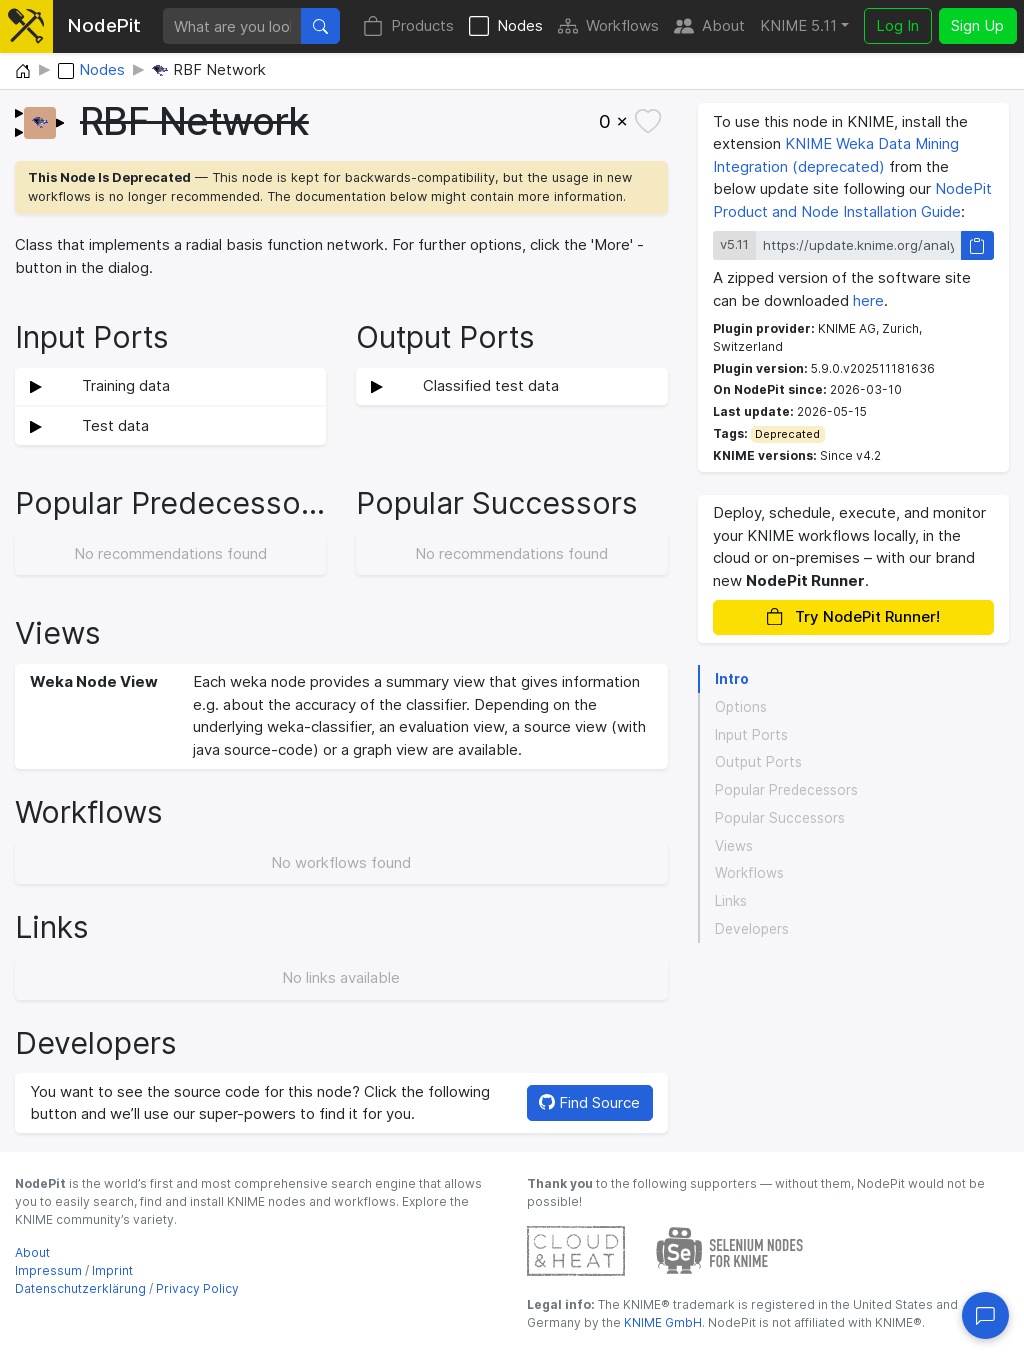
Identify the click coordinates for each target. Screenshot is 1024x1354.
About (709, 26)
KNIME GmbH (661, 1322)
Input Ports (751, 735)
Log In (897, 25)
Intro (732, 679)
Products (408, 26)
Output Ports (758, 762)
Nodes (506, 26)
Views (734, 846)
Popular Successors (780, 818)
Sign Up (977, 25)
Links (731, 901)
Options (741, 707)
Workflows (608, 26)
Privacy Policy (197, 1288)
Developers (752, 929)
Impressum (48, 1270)
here (868, 300)
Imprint (112, 1270)
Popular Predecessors (786, 790)
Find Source (589, 1102)
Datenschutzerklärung (80, 1288)
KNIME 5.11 (798, 25)
